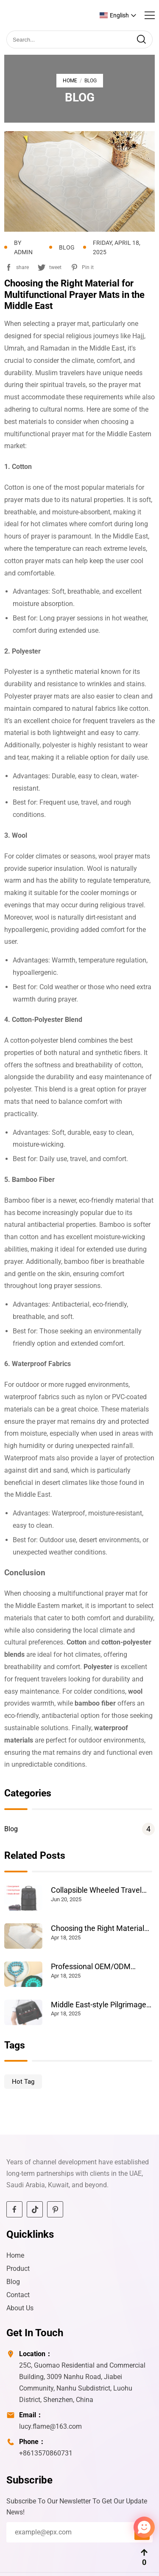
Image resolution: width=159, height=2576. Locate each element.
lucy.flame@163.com (50, 2426)
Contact (18, 2295)
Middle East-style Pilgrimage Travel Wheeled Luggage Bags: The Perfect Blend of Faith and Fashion (103, 2004)
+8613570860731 (46, 2453)
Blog (79, 1829)
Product (18, 2269)
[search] (141, 39)
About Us (19, 2308)
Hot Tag (23, 2081)
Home (70, 81)
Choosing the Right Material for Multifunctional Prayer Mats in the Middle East (97, 1928)
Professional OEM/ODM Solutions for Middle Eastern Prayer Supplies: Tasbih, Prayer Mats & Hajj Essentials (103, 1966)
